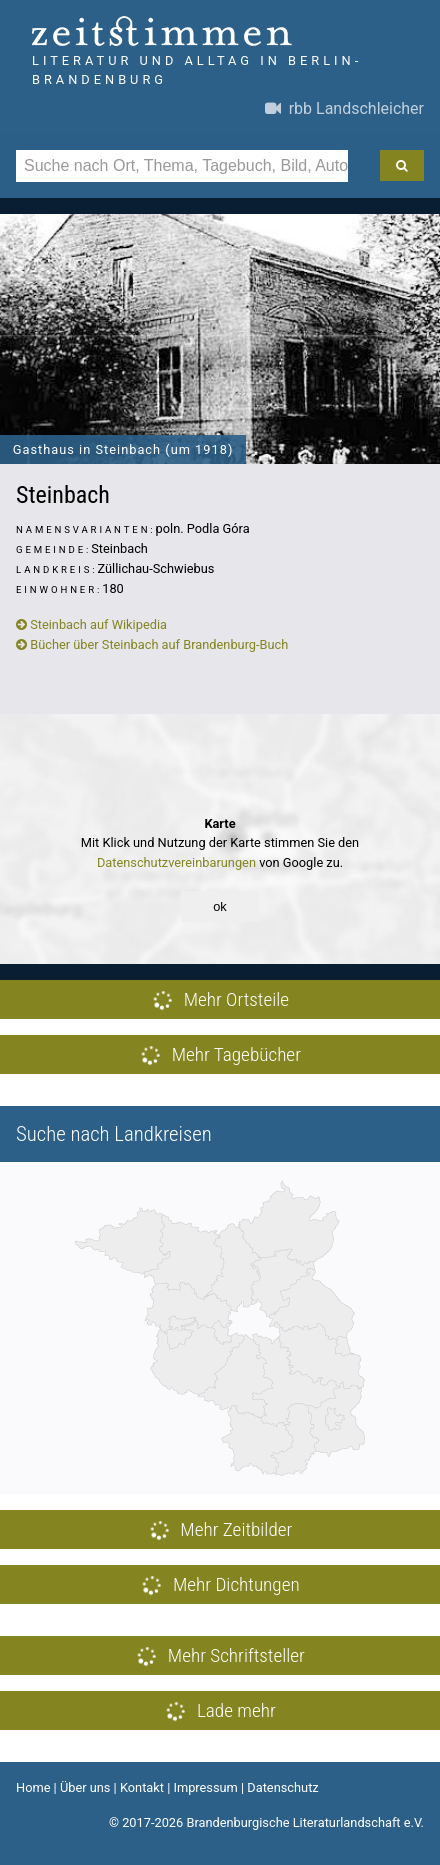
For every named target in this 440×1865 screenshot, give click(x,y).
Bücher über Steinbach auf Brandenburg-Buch (152, 644)
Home (33, 1787)
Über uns (85, 1787)
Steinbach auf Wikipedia (91, 624)
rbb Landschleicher (344, 108)
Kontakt (142, 1787)
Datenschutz (282, 1787)
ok (220, 906)
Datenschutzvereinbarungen (176, 862)
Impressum (205, 1787)
